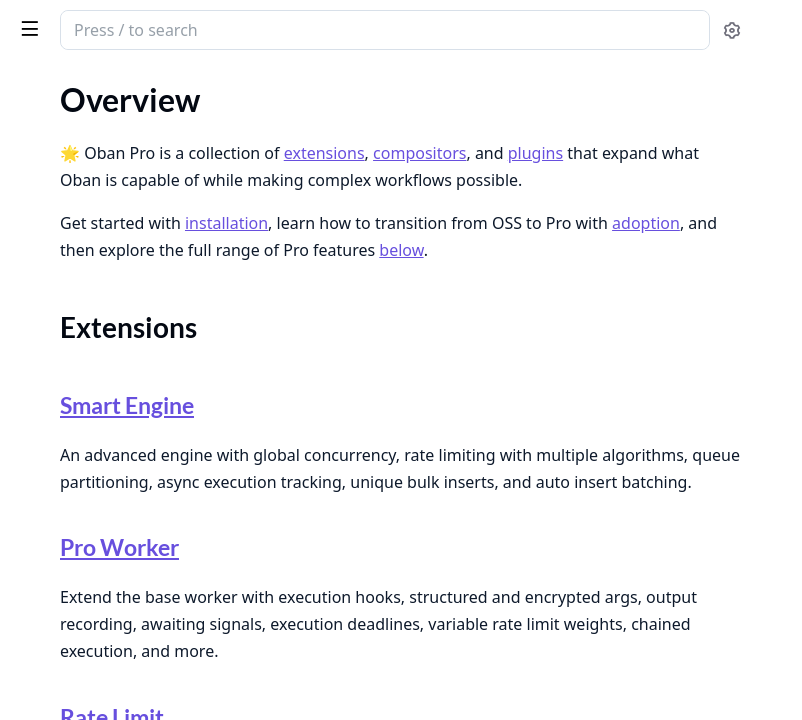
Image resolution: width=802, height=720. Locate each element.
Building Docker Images (95, 523)
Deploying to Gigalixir (89, 577)
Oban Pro (112, 22)
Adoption (47, 303)
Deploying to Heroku (86, 604)
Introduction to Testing (93, 399)
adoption (631, 292)
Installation (53, 276)
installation (526, 265)
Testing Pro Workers (84, 426)
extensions (624, 141)
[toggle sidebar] (274, 28)
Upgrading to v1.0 (75, 700)
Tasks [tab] (227, 85)
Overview (47, 157)
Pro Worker (412, 631)
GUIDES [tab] (40, 85)
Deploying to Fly (70, 550)
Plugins (60, 240)
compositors (406, 168)
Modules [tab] (128, 85)
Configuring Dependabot (100, 631)
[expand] (280, 161)
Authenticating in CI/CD (98, 496)
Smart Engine (418, 445)
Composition (80, 216)
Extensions (73, 192)
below (663, 319)
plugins (522, 168)
